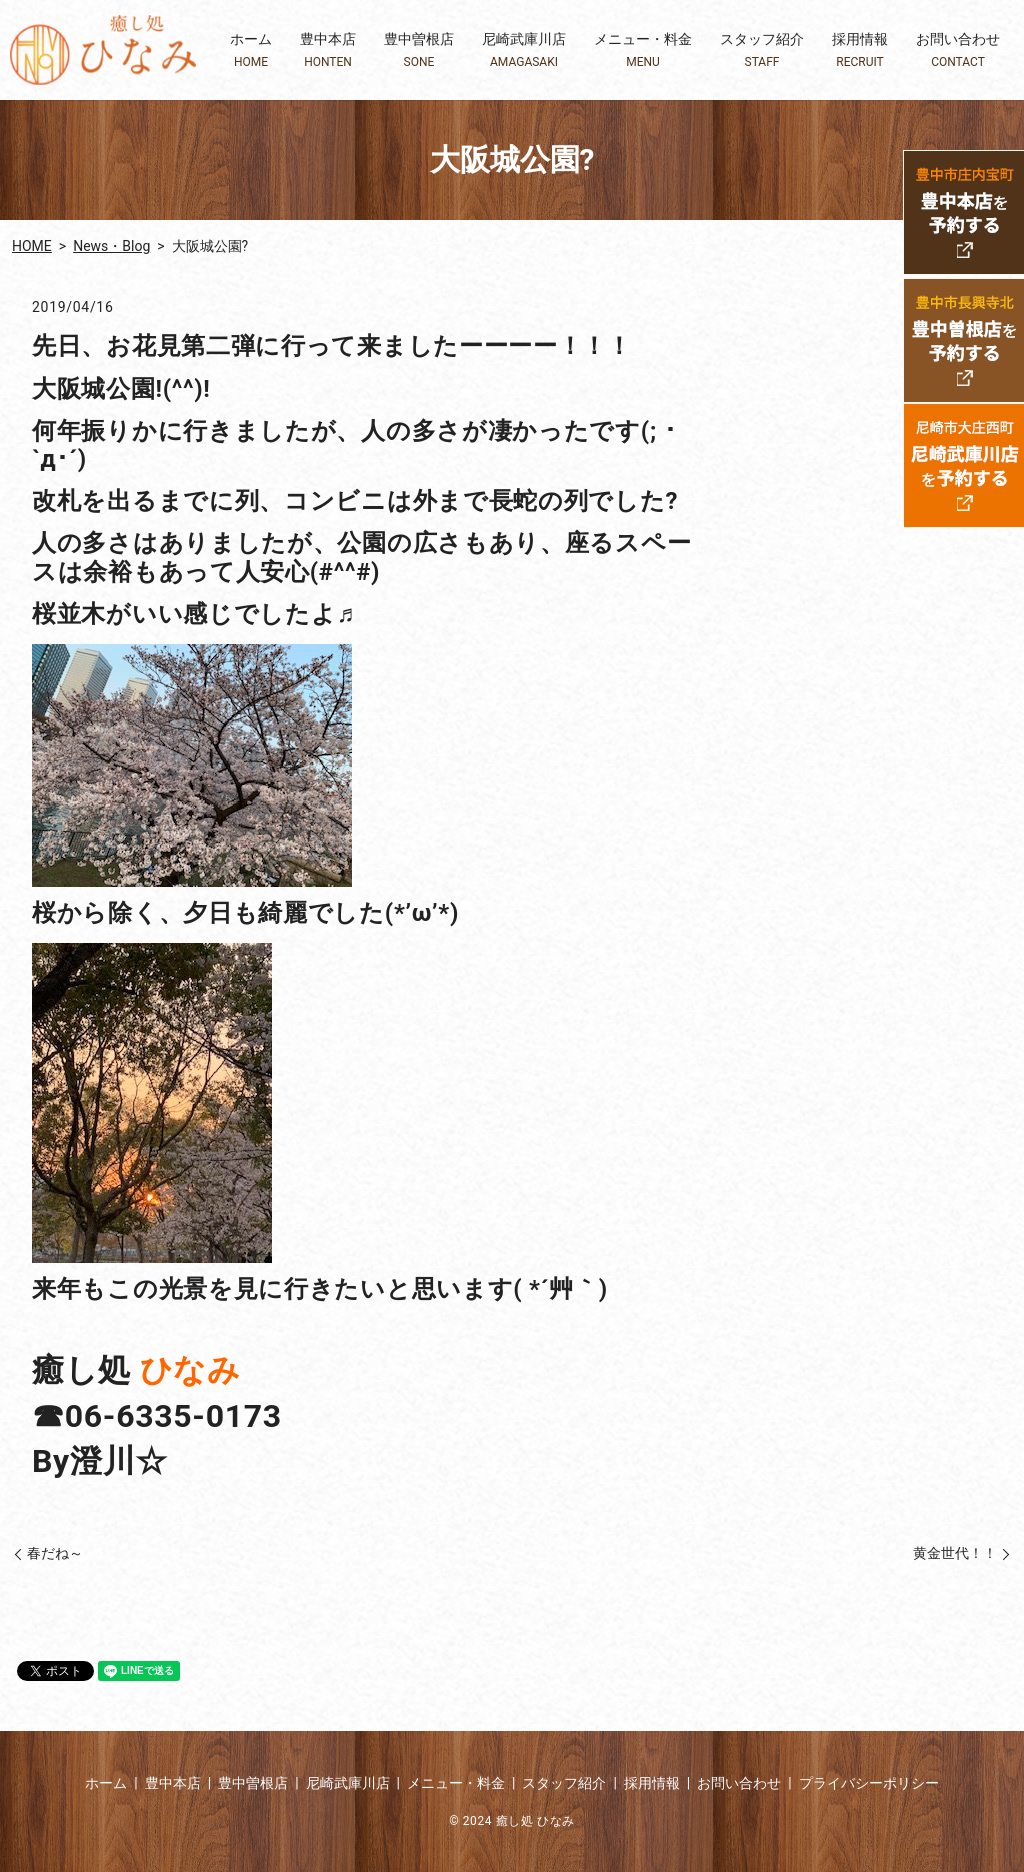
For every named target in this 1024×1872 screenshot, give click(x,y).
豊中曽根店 (419, 50)
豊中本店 (328, 50)
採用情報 (860, 50)
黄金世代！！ (955, 1553)
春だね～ (55, 1553)
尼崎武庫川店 (524, 50)
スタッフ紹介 (762, 50)
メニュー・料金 (643, 50)
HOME (32, 246)
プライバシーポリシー (869, 1783)
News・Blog (111, 246)
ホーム (251, 50)
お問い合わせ (958, 50)
